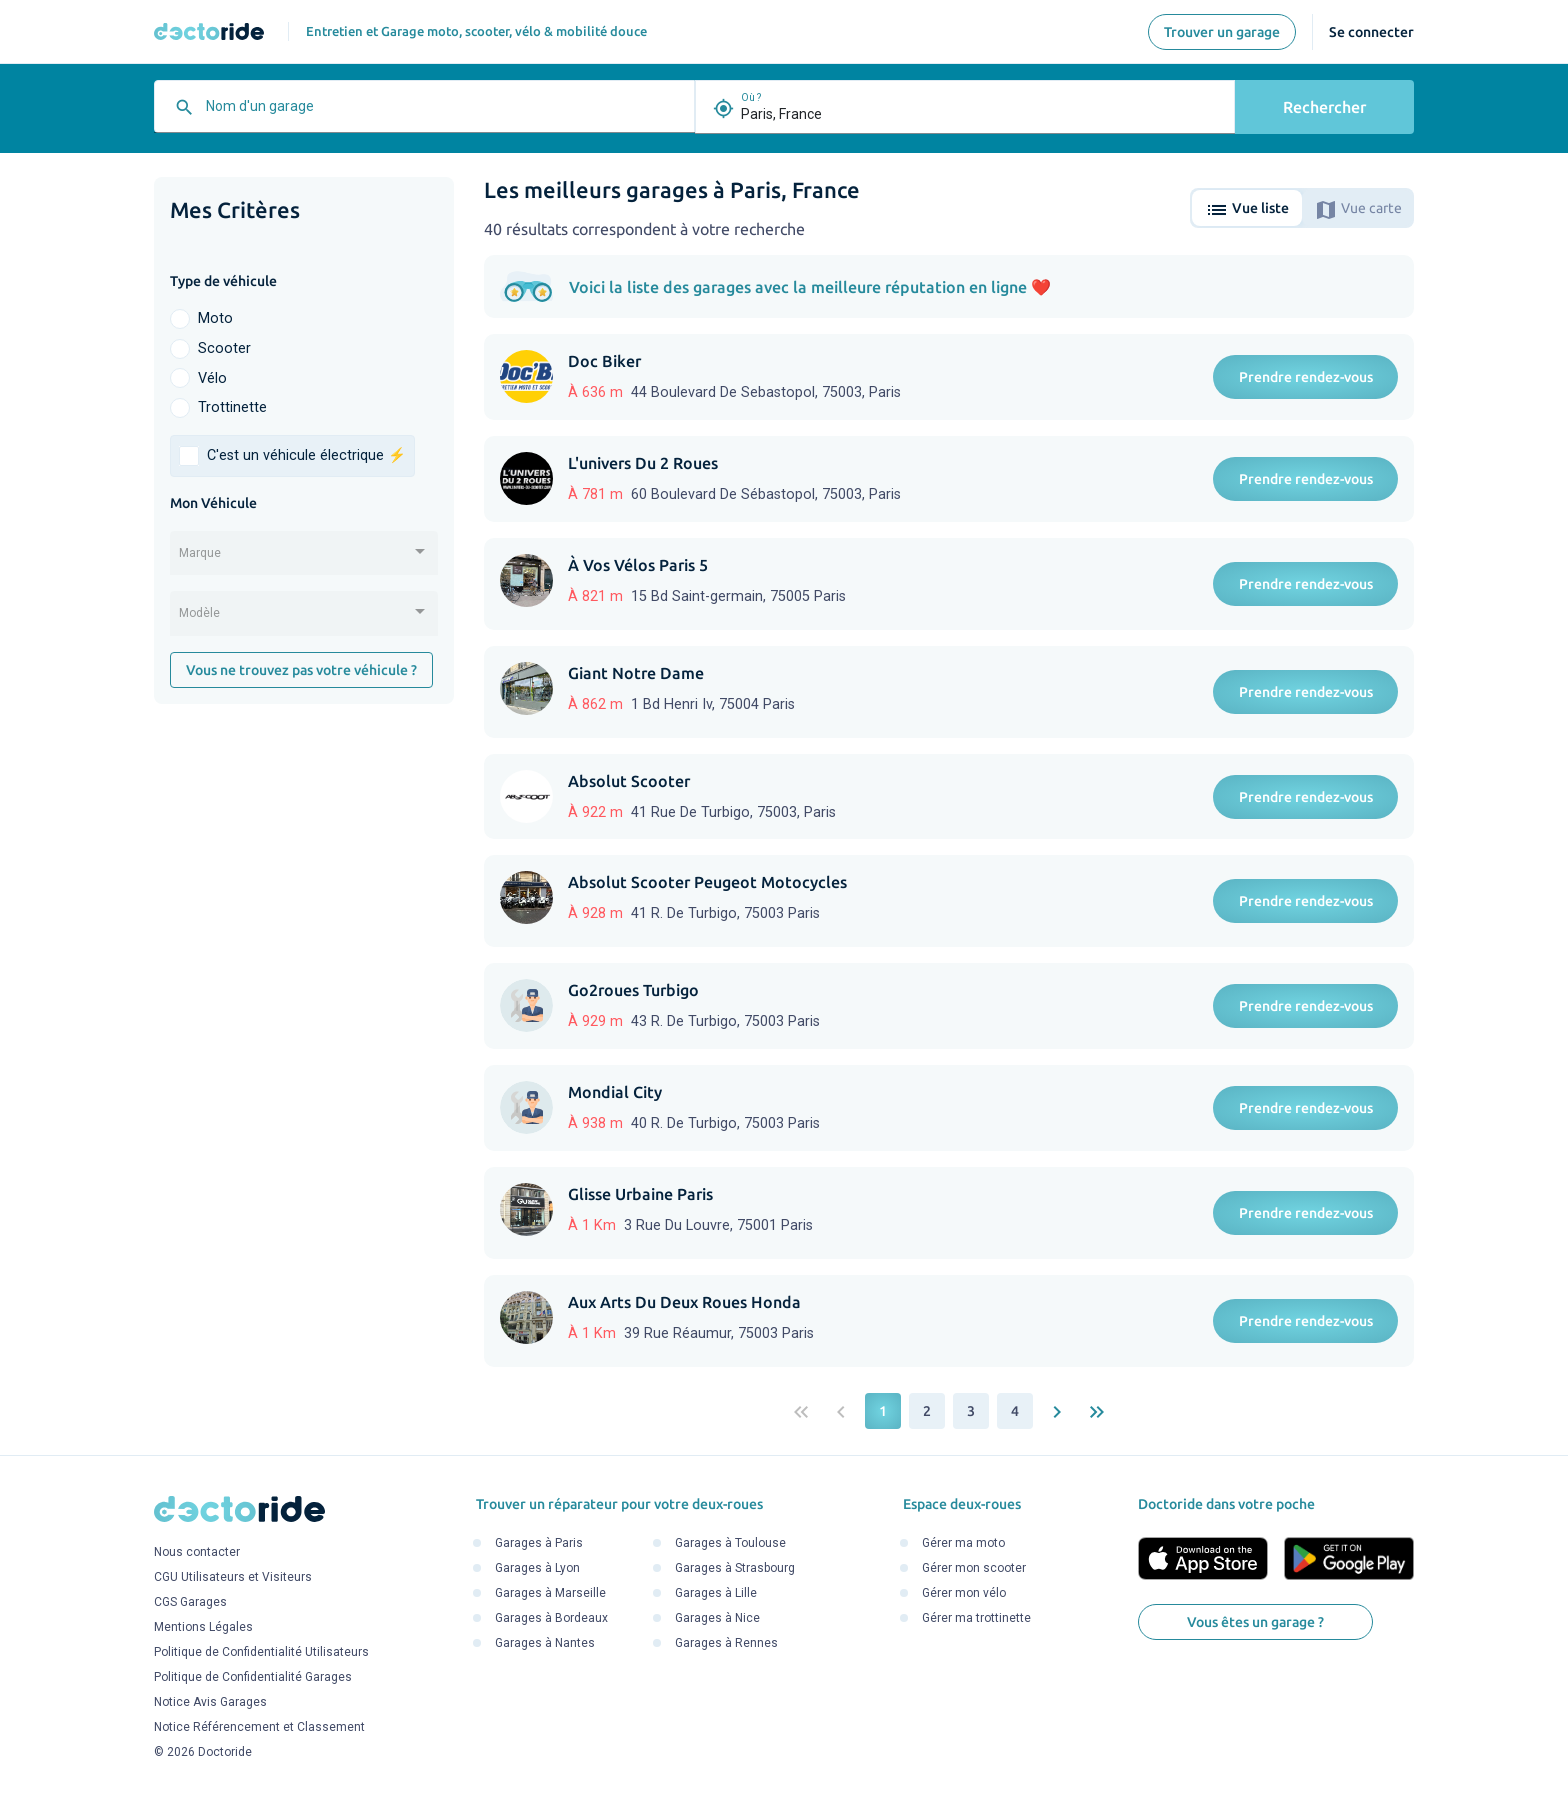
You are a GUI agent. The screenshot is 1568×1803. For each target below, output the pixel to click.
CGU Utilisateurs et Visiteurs (233, 1578)
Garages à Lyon (537, 1568)
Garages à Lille (716, 1593)
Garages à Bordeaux (551, 1618)
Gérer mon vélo (964, 1593)
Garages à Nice (717, 1618)
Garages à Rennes (726, 1643)
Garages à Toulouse (730, 1543)
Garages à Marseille (550, 1593)
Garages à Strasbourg (735, 1568)
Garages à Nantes (545, 1643)
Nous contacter (197, 1553)
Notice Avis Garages (210, 1703)
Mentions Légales (203, 1628)
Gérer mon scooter (974, 1568)
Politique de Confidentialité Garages (253, 1678)
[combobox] (445, 114)
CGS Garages (190, 1603)
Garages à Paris (539, 1543)
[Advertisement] (304, 1028)
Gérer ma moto (963, 1543)
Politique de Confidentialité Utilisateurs (261, 1653)
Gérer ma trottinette (976, 1618)
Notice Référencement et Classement (259, 1728)
